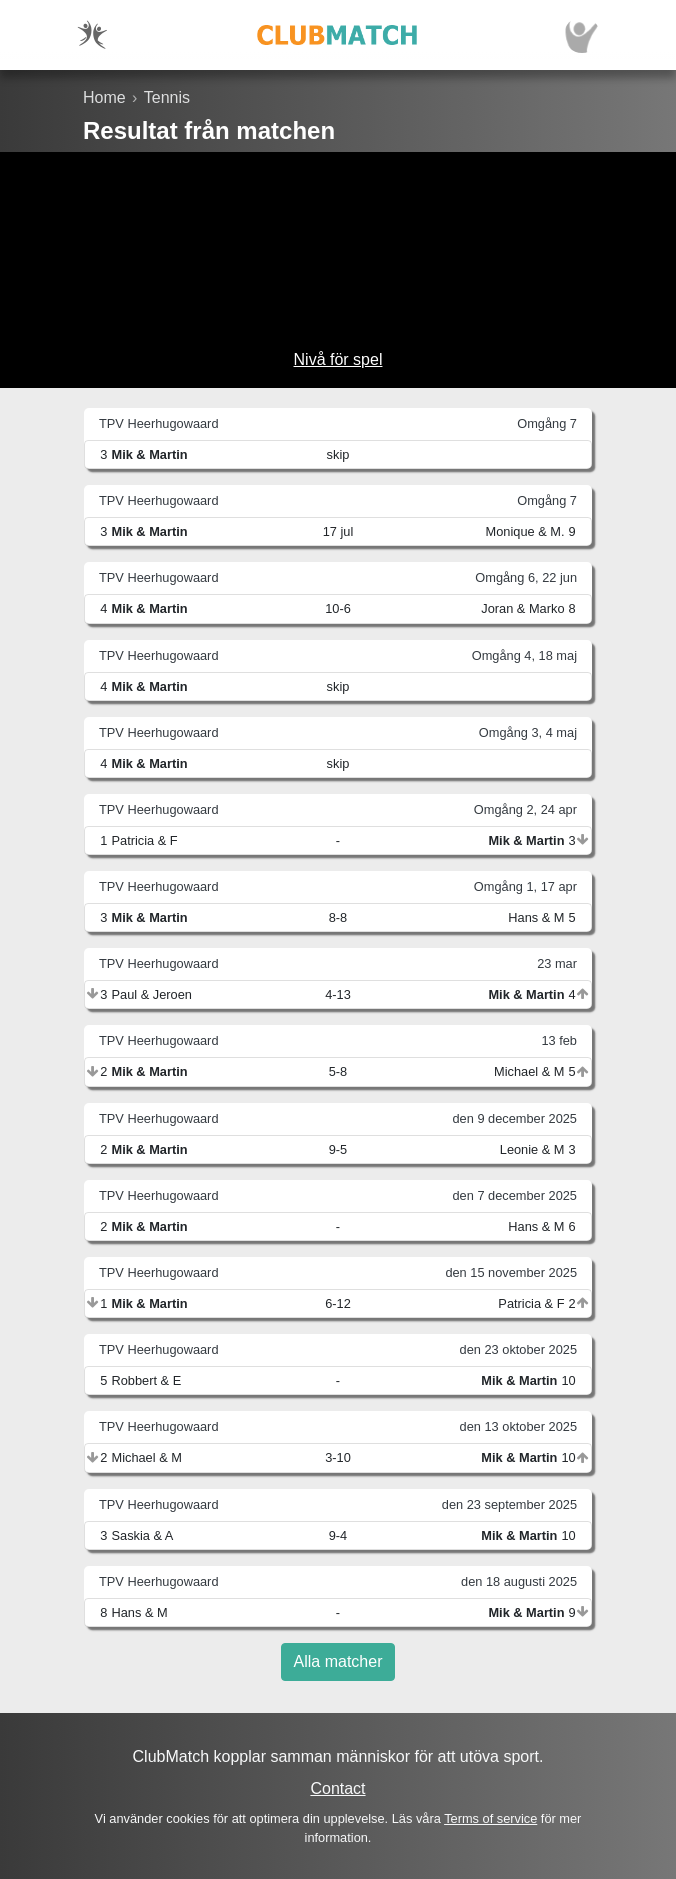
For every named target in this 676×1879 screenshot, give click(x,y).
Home (104, 97)
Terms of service (490, 1818)
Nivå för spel (338, 359)
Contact (337, 1788)
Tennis (167, 97)
